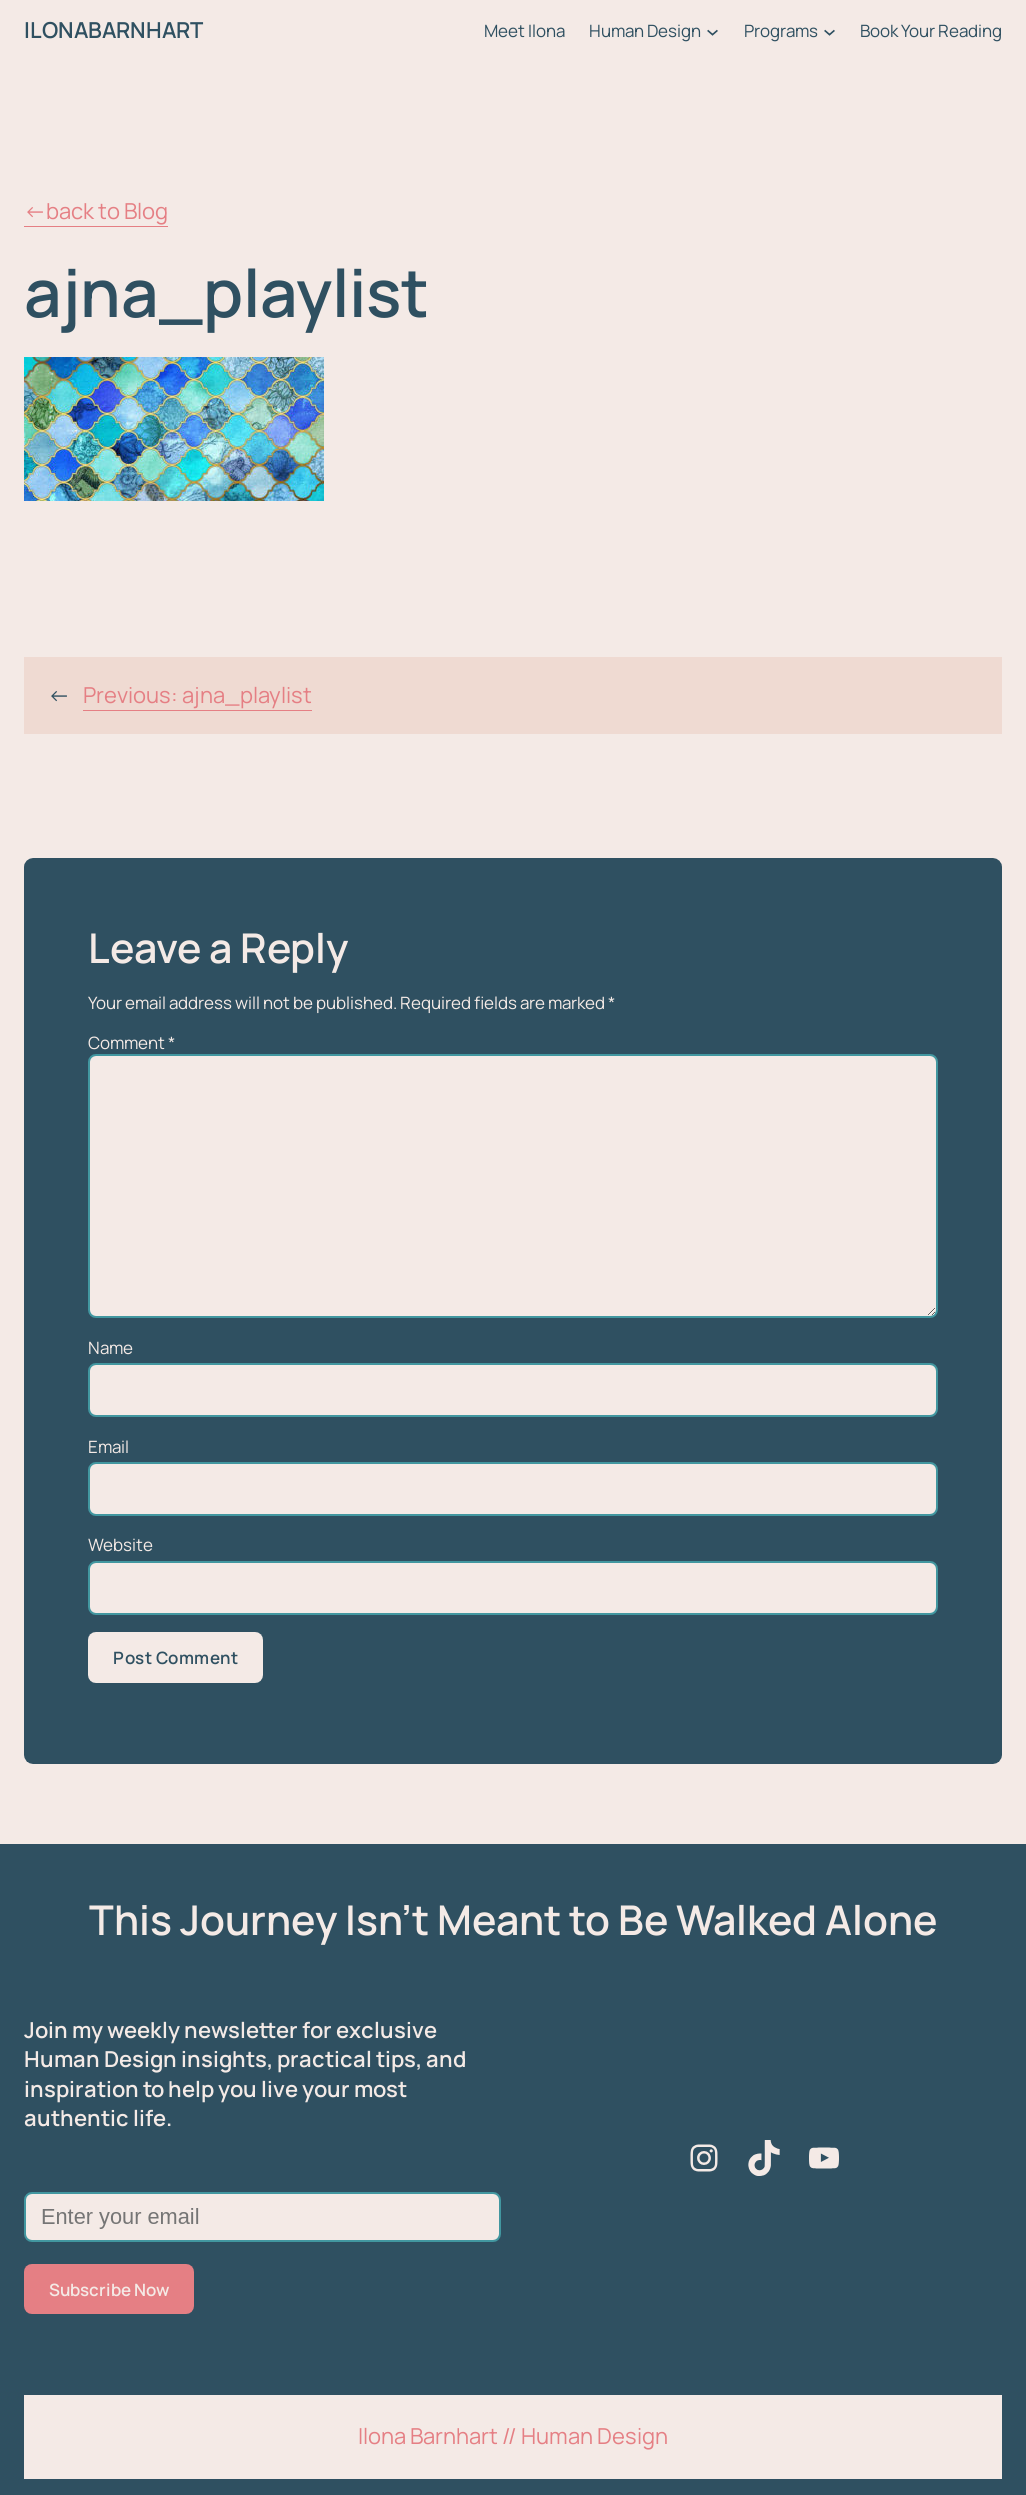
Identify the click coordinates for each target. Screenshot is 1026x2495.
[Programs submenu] (829, 30)
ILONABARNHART (113, 30)
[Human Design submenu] (712, 30)
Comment (131, 1042)
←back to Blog (96, 211)
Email (108, 1446)
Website (120, 1544)
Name (110, 1347)
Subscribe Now (109, 2289)
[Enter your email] (262, 2217)
